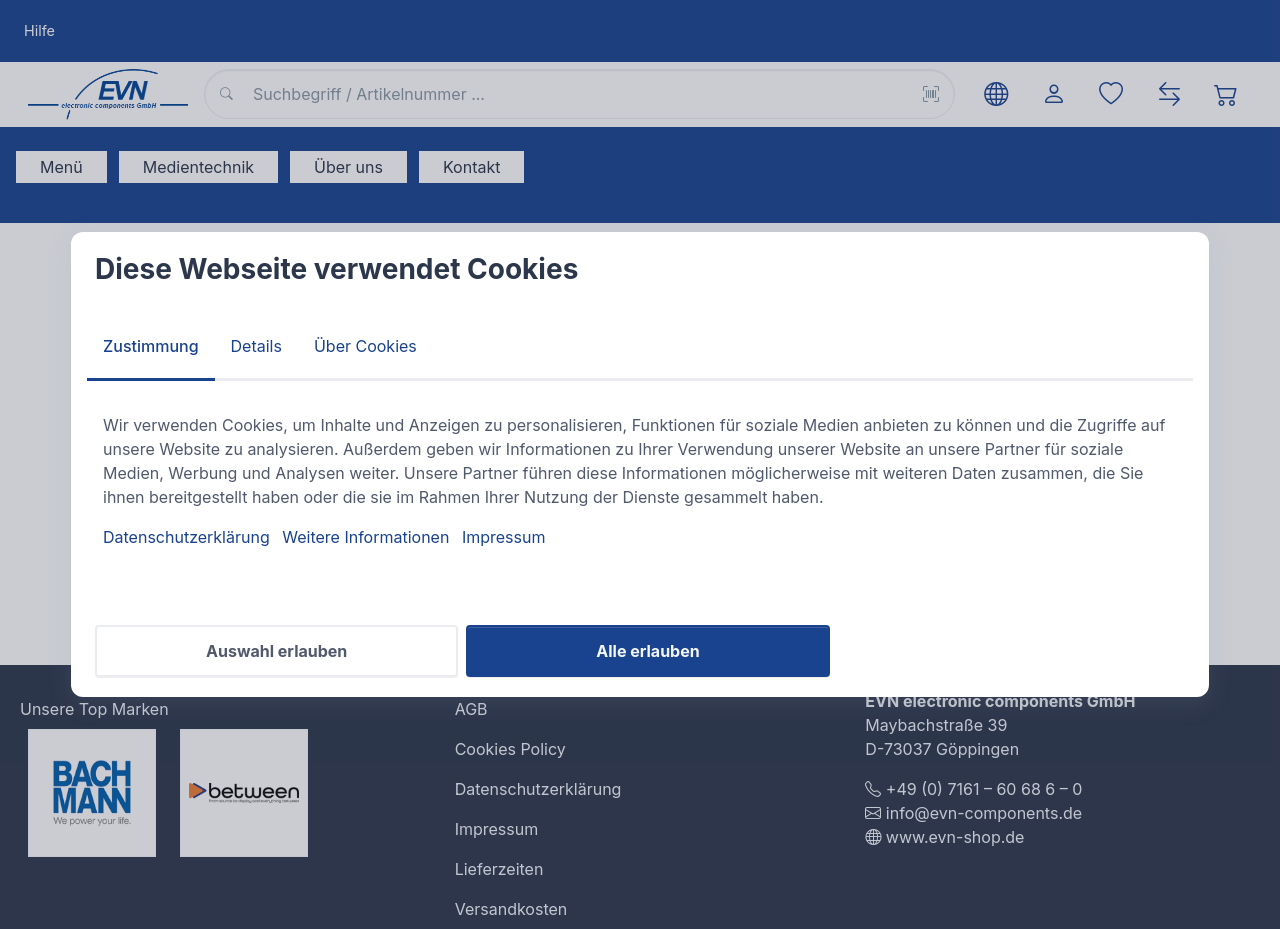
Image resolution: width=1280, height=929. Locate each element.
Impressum (504, 537)
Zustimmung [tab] (151, 346)
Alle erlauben (647, 651)
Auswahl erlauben (276, 651)
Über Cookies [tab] (365, 346)
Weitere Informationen (365, 537)
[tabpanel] (640, 481)
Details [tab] (256, 346)
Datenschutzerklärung (186, 537)
